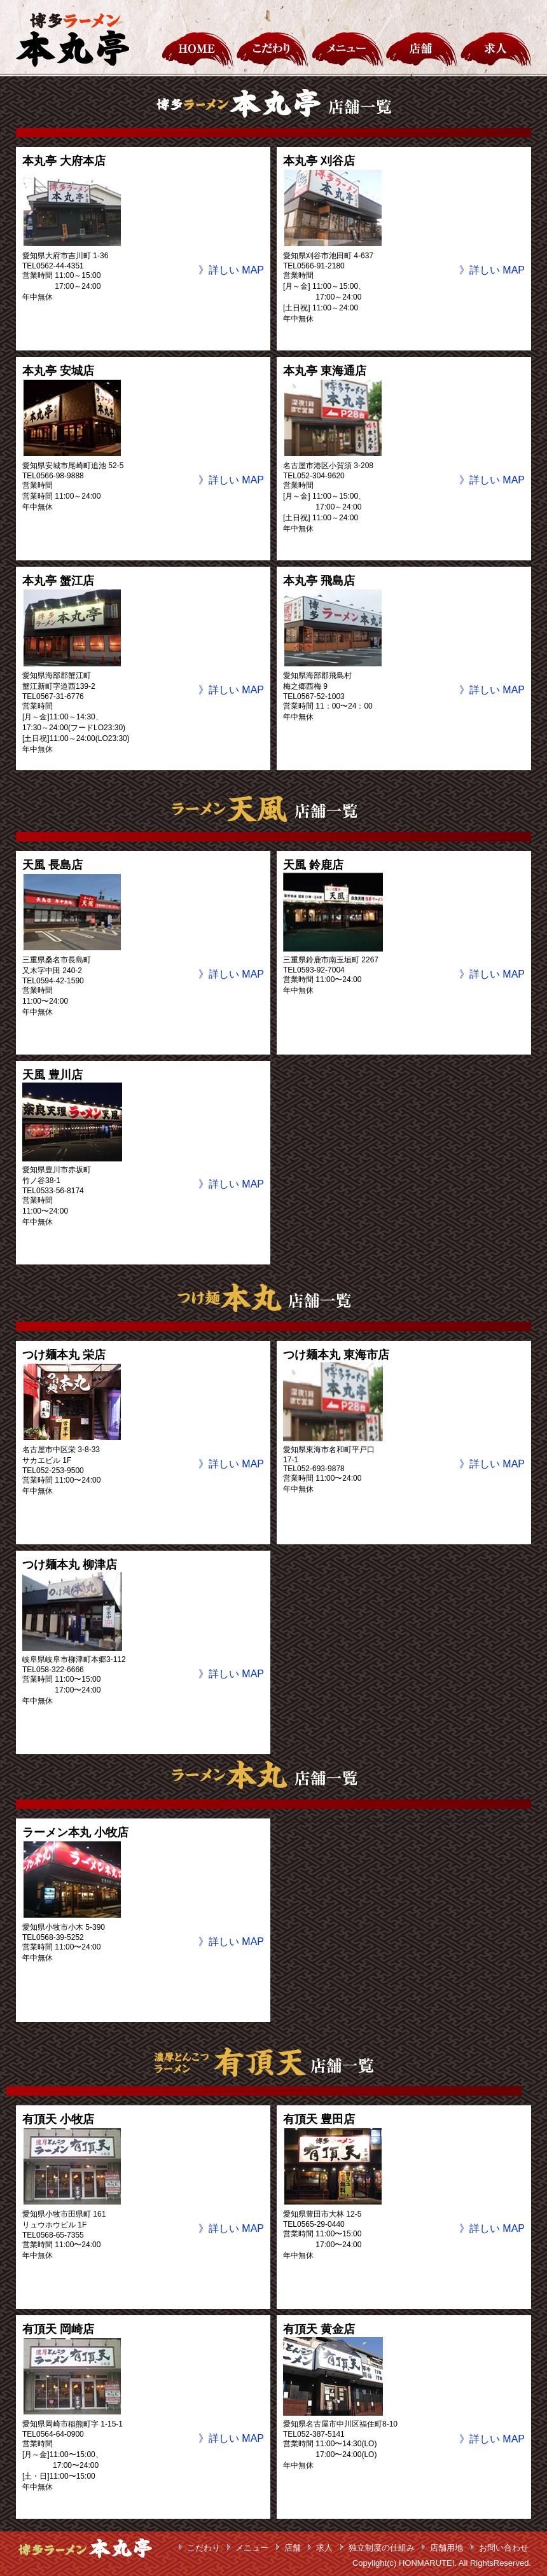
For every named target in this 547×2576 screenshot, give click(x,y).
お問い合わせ (504, 2547)
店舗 (292, 2547)
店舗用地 (446, 2547)
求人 (324, 2547)
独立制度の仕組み (382, 2547)
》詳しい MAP (231, 270)
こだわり (203, 2547)
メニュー (251, 2547)
